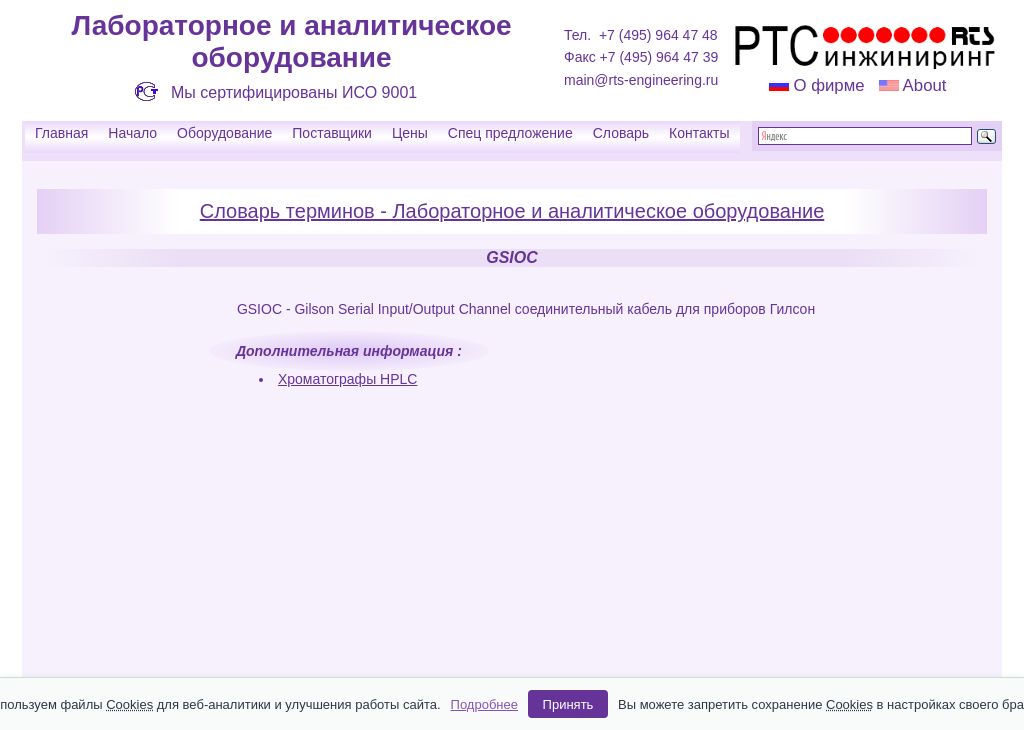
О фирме (828, 85)
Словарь (621, 133)
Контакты (699, 133)
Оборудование (224, 133)
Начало (132, 133)
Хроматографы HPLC (348, 379)
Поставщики (332, 133)
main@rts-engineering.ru (641, 80)
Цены (410, 133)
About (923, 85)
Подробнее (484, 704)
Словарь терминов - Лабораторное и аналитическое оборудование (512, 211)
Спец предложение (510, 133)
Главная (61, 133)
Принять (568, 704)
